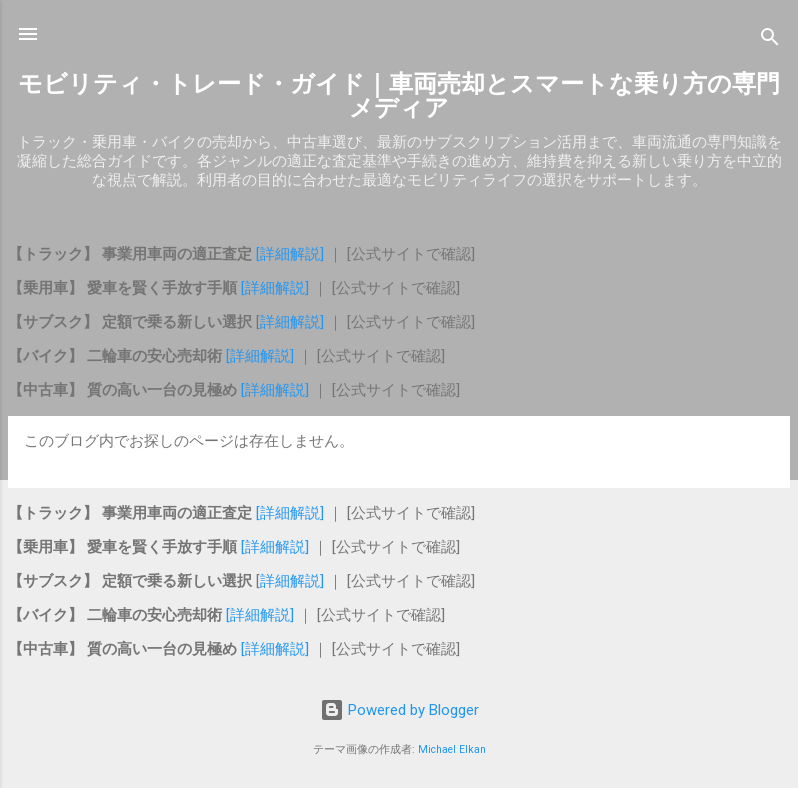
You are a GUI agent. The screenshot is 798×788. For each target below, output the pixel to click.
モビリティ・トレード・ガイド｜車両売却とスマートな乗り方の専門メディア (399, 96)
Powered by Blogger (399, 710)
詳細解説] (294, 322)
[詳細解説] (290, 254)
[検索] (770, 40)
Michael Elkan (452, 749)
